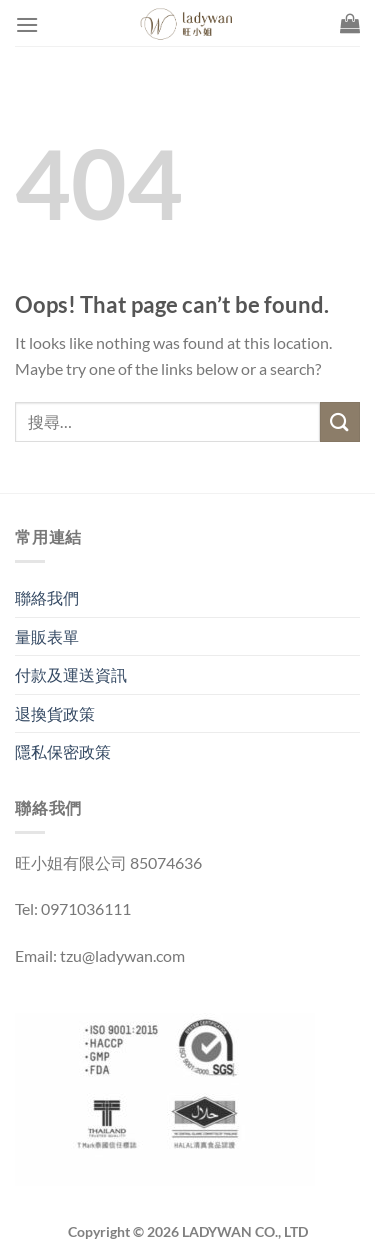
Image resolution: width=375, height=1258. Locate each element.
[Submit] (340, 421)
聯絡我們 (47, 597)
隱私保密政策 (63, 751)
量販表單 (47, 636)
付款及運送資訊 (71, 674)
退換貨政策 (55, 713)
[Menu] (27, 24)
